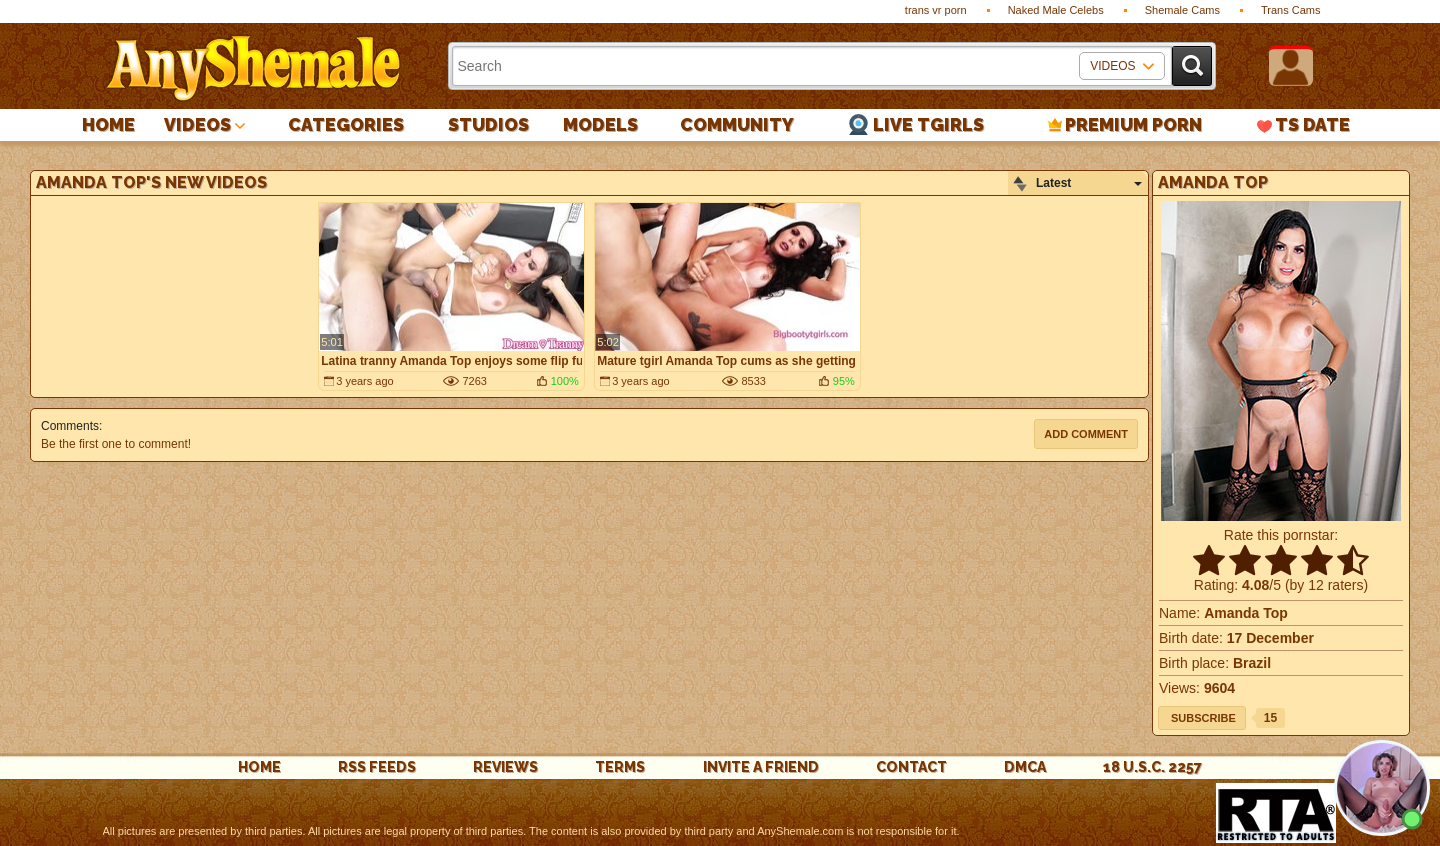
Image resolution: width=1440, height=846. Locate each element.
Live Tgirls (928, 124)
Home (108, 124)
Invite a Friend (761, 767)
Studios (488, 124)
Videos (197, 124)
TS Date (1312, 124)
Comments (70, 426)
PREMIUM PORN (1133, 124)
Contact (911, 767)
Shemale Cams (1182, 10)
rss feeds (377, 767)
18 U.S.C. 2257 (1152, 767)
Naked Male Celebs (1056, 10)
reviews (505, 767)
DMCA (1025, 767)
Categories (346, 124)
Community (737, 124)
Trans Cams (1291, 10)
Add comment (1086, 434)
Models (600, 124)
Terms (620, 767)
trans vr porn (936, 10)
